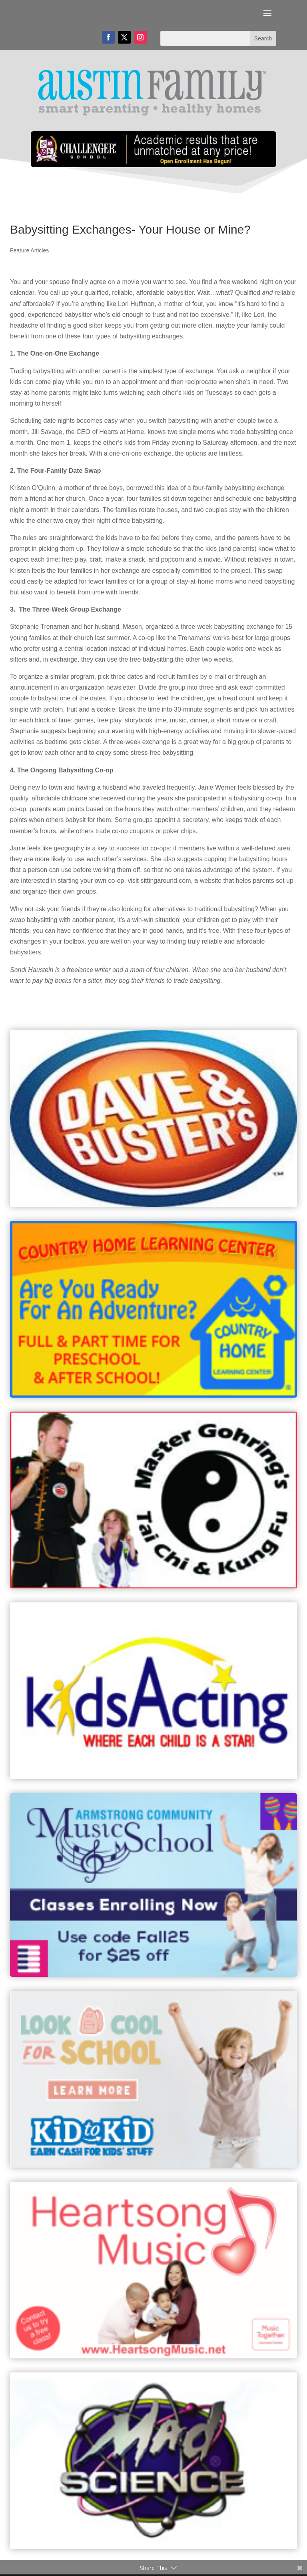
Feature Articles (29, 250)
